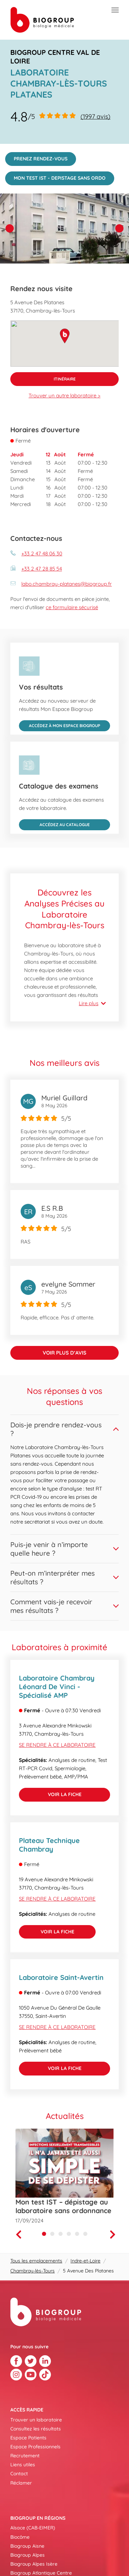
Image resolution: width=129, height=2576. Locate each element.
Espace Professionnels (35, 2447)
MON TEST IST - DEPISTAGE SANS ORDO (55, 176)
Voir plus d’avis (64, 1352)
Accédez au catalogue (54, 823)
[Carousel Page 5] (77, 2234)
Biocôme (20, 2537)
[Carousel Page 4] (69, 2234)
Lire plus (88, 1003)
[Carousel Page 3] (60, 2234)
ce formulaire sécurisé (72, 607)
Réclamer (21, 2483)
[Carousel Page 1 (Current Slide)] (44, 2234)
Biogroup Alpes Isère (33, 2564)
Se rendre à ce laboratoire (57, 1745)
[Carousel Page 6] (85, 2234)
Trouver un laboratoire (36, 2420)
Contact (19, 2473)
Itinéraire (43, 377)
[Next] (114, 2234)
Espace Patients (28, 2438)
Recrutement (25, 2456)
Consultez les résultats (35, 2429)
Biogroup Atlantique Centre (41, 2573)
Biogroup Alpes (27, 2555)
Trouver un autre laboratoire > (64, 395)
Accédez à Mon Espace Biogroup (59, 724)
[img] (64, 229)
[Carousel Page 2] (52, 2234)
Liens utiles (22, 2464)
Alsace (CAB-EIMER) (32, 2528)
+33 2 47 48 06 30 (41, 553)
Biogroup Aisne (27, 2546)
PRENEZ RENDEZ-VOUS (36, 157)
